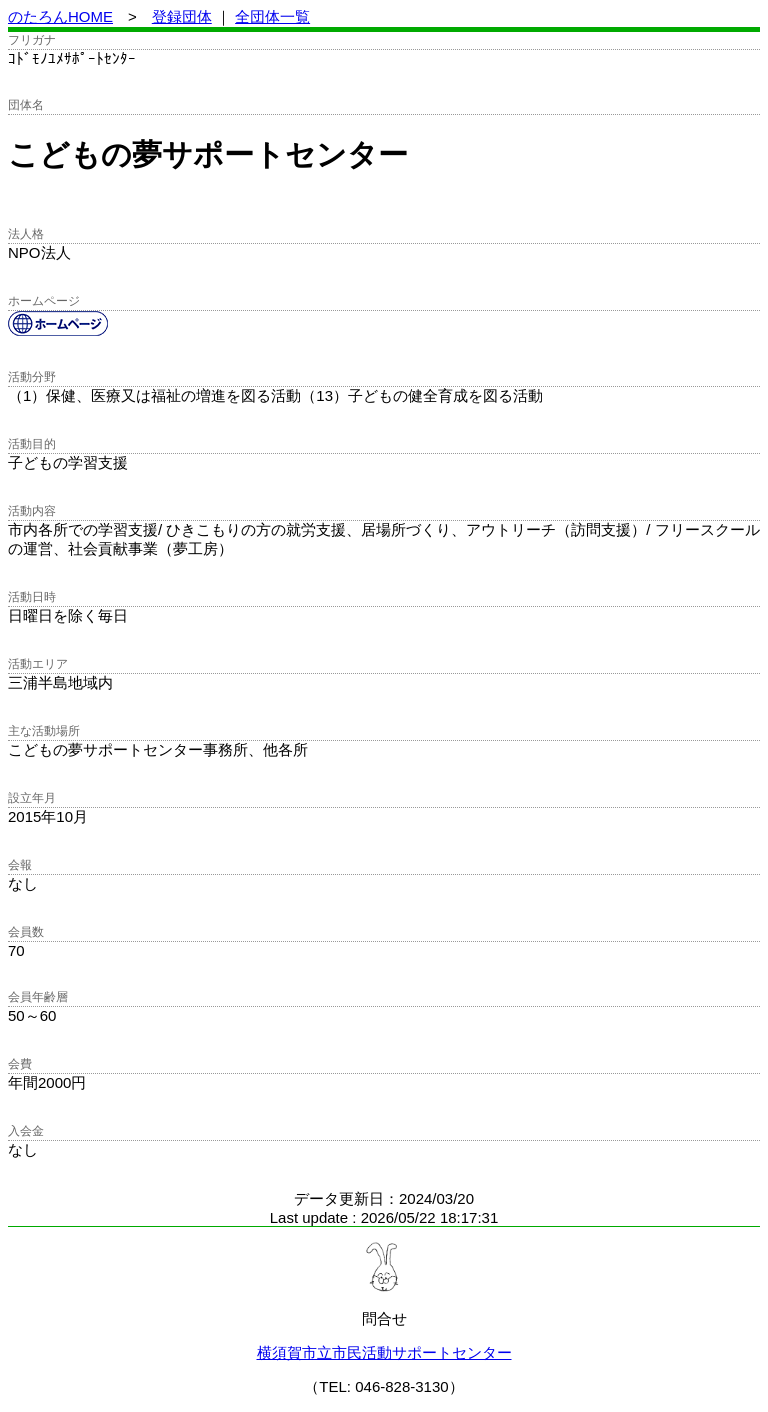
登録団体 (182, 16)
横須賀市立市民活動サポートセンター (384, 1352)
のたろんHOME (60, 16)
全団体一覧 (272, 16)
